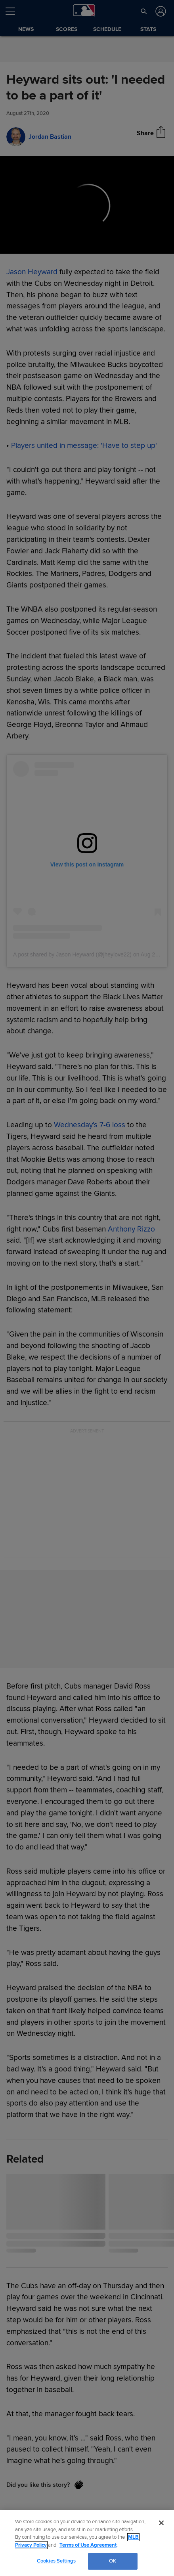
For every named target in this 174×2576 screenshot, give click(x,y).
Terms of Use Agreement (88, 2545)
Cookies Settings (56, 2561)
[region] (87, 2543)
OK (112, 2561)
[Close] (161, 2523)
